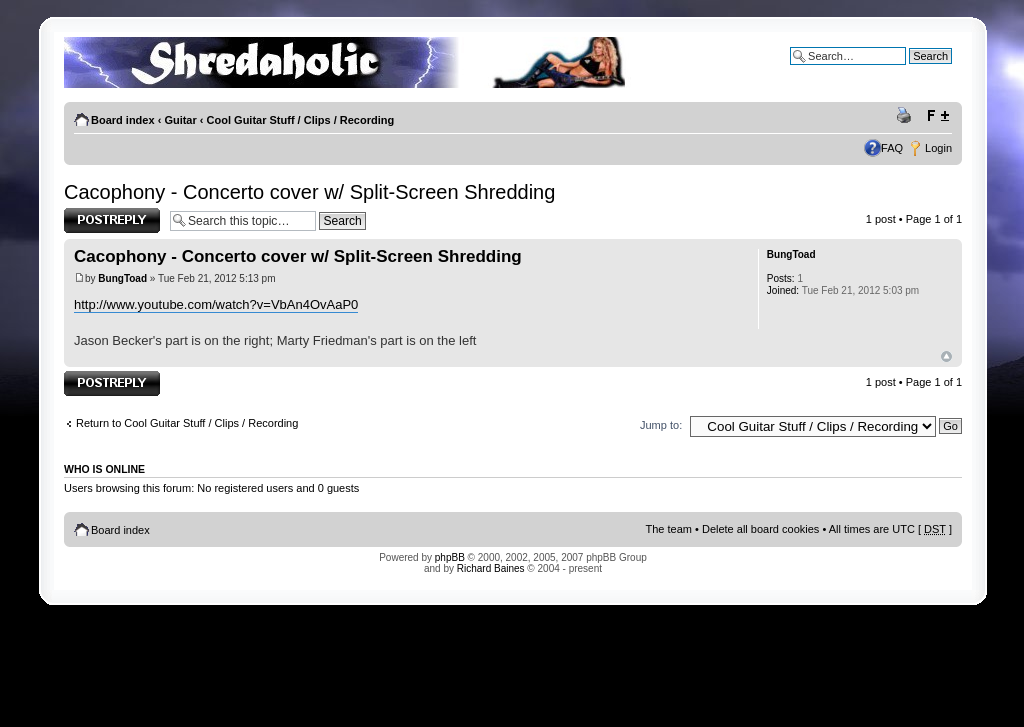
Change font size (937, 116)
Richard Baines (491, 568)
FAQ (892, 148)
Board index (123, 120)
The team (669, 529)
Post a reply (112, 220)
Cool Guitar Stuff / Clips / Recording (301, 120)
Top (946, 356)
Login (938, 148)
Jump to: (661, 425)
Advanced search (909, 71)
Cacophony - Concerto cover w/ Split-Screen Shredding (309, 192)
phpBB (450, 557)
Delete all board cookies (760, 529)
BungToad (122, 278)
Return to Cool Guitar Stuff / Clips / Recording (187, 423)
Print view (907, 116)
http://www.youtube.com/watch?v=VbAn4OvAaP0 (216, 304)
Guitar (180, 120)
